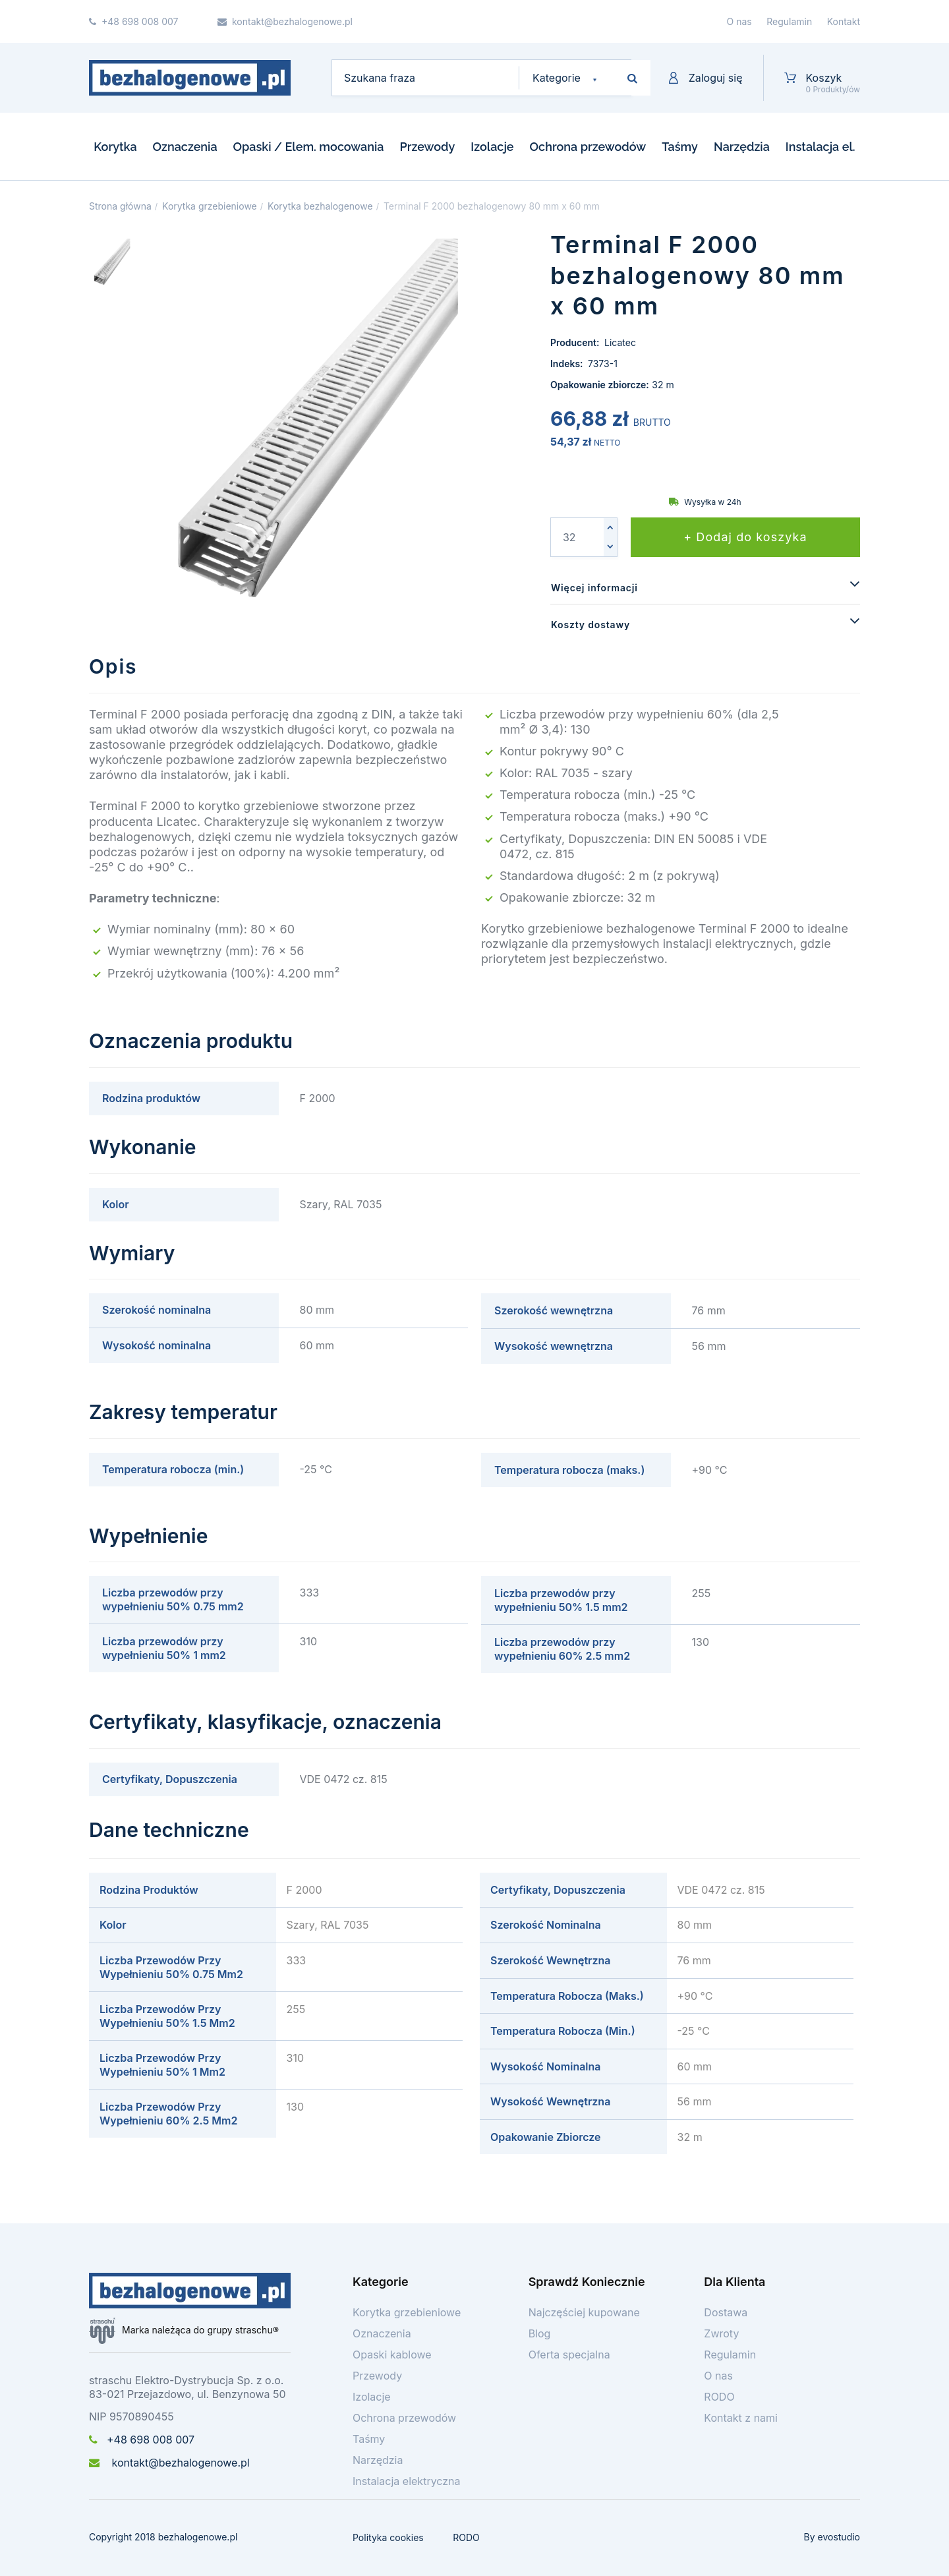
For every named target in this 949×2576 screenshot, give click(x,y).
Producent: (576, 342)
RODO (719, 2396)
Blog (540, 2333)
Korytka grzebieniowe (407, 2312)
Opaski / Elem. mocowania (308, 147)
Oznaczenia (185, 147)
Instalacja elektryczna (407, 2481)
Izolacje (492, 147)
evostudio (839, 2536)
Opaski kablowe (392, 2354)
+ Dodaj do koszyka (745, 537)
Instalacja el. (820, 147)
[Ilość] (577, 537)
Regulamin (789, 21)
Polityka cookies (388, 2537)
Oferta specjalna (569, 2354)
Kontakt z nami (741, 2417)
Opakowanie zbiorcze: (599, 384)
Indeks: (567, 363)
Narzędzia (742, 147)
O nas (739, 21)
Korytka (115, 147)
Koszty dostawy (590, 624)
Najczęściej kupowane (584, 2312)
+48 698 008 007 (141, 2439)
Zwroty (721, 2333)
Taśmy (680, 147)
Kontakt (843, 21)
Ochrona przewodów (588, 147)
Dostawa (725, 2312)
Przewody (427, 147)
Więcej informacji (594, 587)
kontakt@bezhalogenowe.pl (169, 2462)
